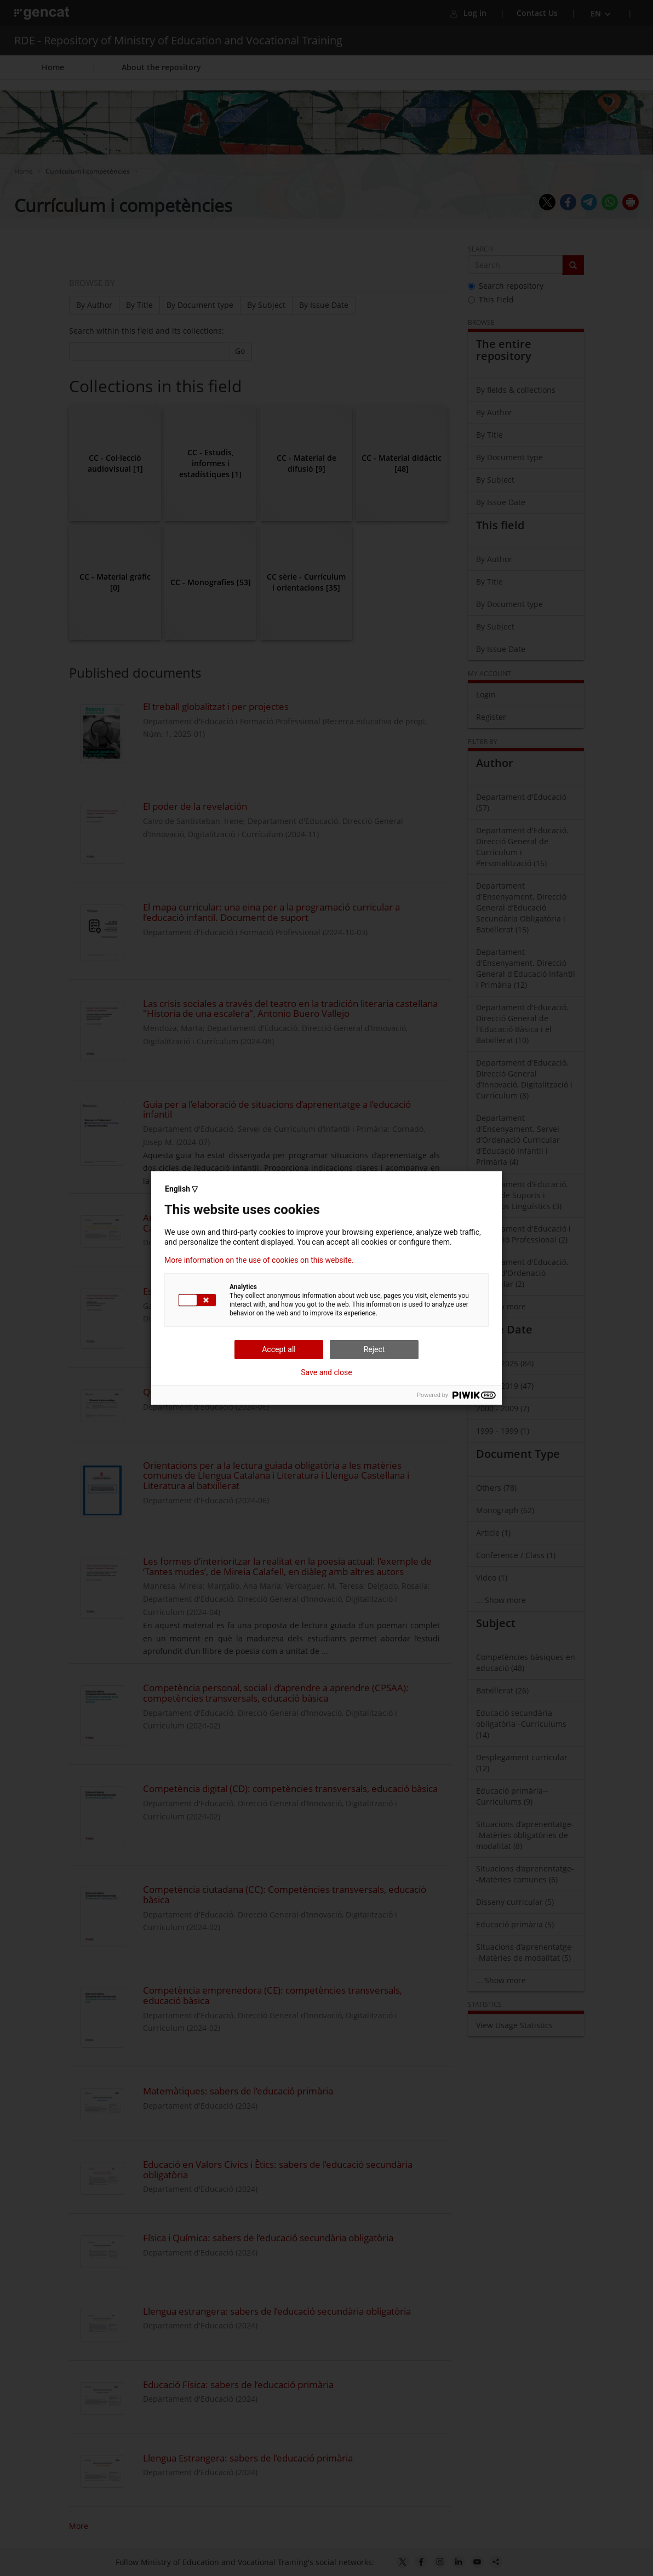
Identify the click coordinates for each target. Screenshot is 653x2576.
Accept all (279, 1349)
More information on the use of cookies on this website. (259, 1260)
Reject (374, 1349)
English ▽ (181, 1188)
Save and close (326, 1372)
